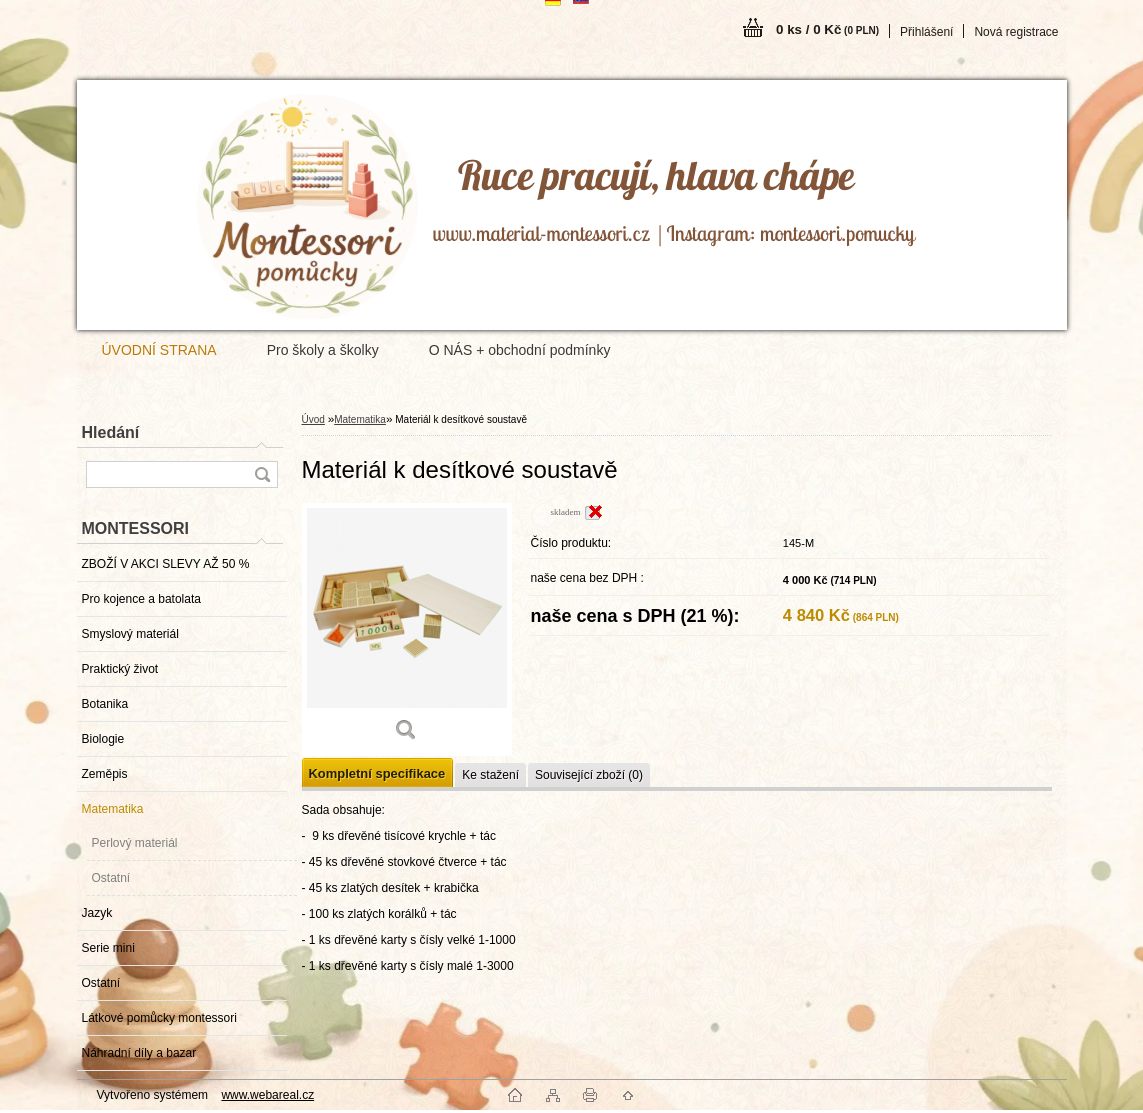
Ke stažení (490, 775)
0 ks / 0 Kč (827, 29)
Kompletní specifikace (377, 773)
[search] (262, 474)
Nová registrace (1016, 32)
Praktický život (120, 669)
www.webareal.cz (267, 1095)
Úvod (313, 419)
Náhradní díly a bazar (139, 1053)
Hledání (111, 432)
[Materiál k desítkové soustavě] (407, 629)
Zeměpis (105, 774)
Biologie (103, 739)
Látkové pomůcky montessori (159, 1018)
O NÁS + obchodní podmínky (520, 350)
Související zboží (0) (589, 775)
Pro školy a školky (323, 350)
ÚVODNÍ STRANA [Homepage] (159, 350)
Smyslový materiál (130, 634)
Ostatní (111, 878)
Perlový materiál (135, 843)
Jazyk (97, 913)
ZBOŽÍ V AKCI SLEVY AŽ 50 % (166, 564)
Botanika (105, 704)
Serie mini (108, 948)
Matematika (113, 809)
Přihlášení (926, 32)
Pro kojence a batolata (141, 599)
